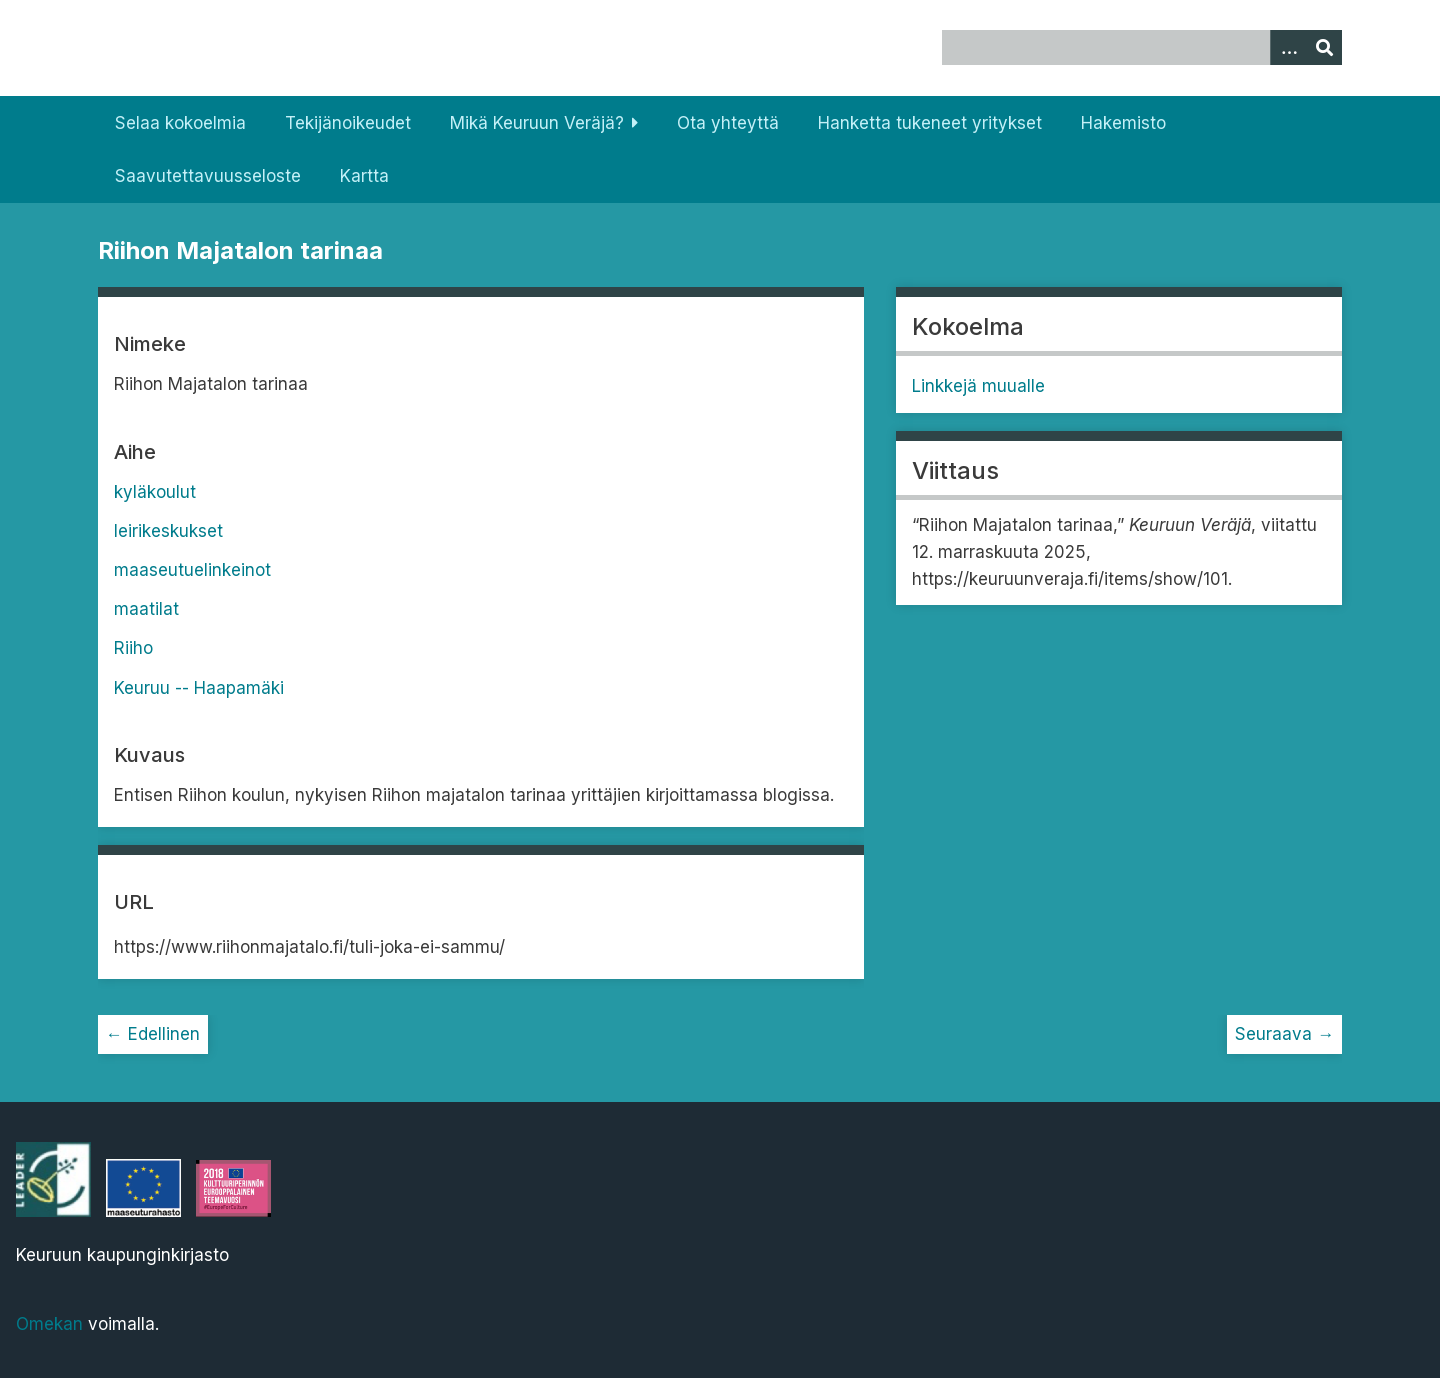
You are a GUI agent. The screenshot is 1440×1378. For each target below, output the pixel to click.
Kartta (364, 176)
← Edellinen (153, 1034)
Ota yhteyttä (728, 123)
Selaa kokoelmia (180, 123)
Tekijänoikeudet (348, 123)
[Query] (1142, 47)
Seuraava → (1284, 1034)
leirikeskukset (168, 531)
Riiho (133, 648)
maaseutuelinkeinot (192, 570)
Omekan (49, 1324)
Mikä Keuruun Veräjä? (537, 123)
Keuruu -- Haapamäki (199, 688)
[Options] (1288, 47)
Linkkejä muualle (978, 386)
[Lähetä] (1324, 47)
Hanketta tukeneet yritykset (930, 123)
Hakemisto (1123, 123)
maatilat (146, 609)
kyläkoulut (155, 492)
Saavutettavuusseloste (208, 176)
